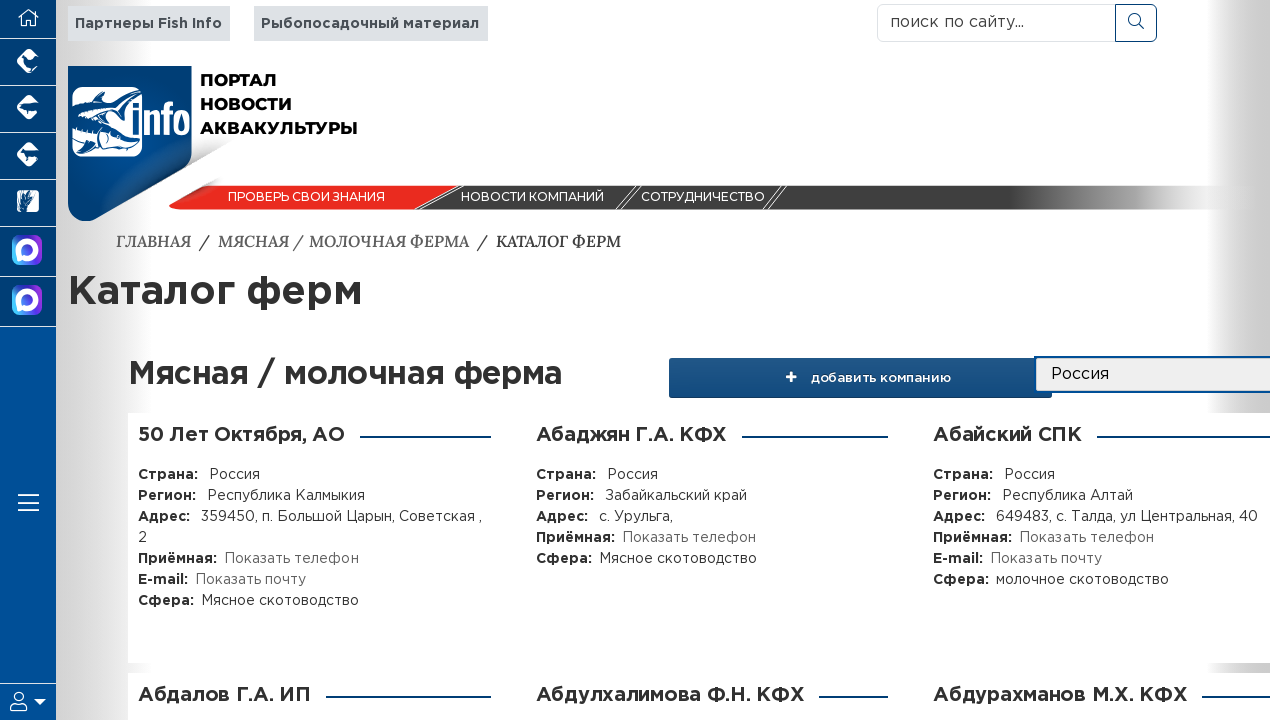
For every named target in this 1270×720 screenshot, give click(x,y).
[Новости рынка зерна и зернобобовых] (28, 203)
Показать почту (250, 580)
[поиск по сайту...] (996, 23)
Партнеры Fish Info (148, 23)
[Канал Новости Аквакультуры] (28, 252)
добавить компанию (888, 375)
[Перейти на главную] (28, 19)
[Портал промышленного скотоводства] (28, 156)
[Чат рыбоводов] (28, 302)
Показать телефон (291, 559)
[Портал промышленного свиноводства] (28, 109)
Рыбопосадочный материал (369, 23)
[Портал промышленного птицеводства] (28, 62)
